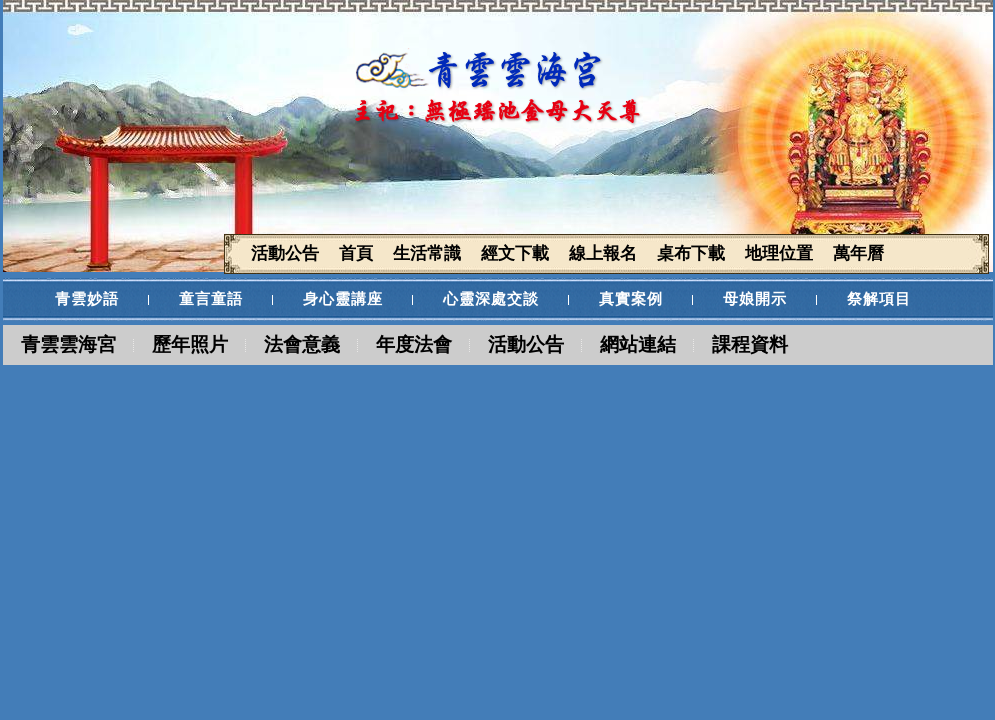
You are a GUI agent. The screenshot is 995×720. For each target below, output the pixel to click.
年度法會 (414, 344)
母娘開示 (755, 299)
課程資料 (750, 344)
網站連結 (638, 344)
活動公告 (526, 344)
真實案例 (631, 299)
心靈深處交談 (491, 299)
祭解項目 (879, 299)
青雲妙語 (87, 299)
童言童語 (211, 299)
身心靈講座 (343, 299)
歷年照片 (190, 344)
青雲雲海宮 (68, 344)
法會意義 (302, 344)
